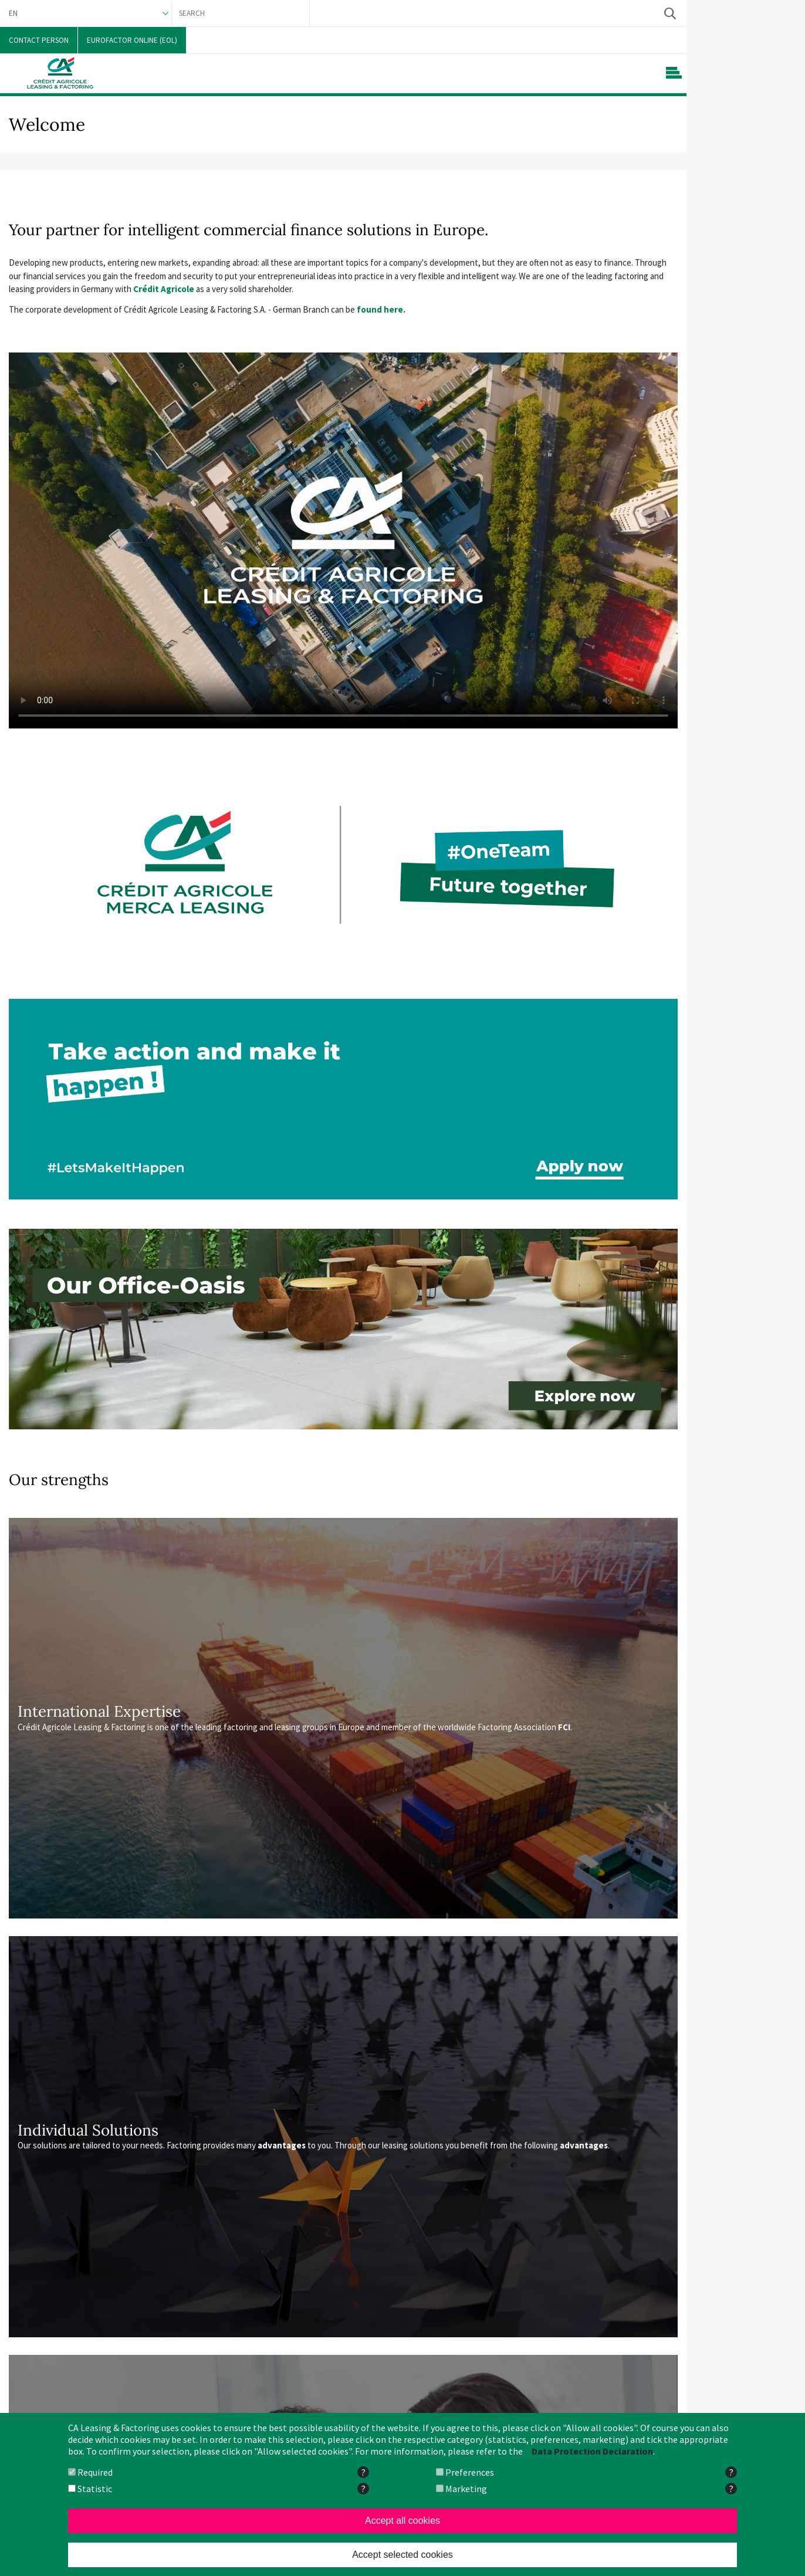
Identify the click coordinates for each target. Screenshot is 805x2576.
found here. (381, 309)
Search (670, 13)
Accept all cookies (402, 2521)
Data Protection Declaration (592, 2451)
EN (13, 13)
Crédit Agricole (163, 288)
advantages (282, 2145)
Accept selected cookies (402, 2555)
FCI (564, 1727)
